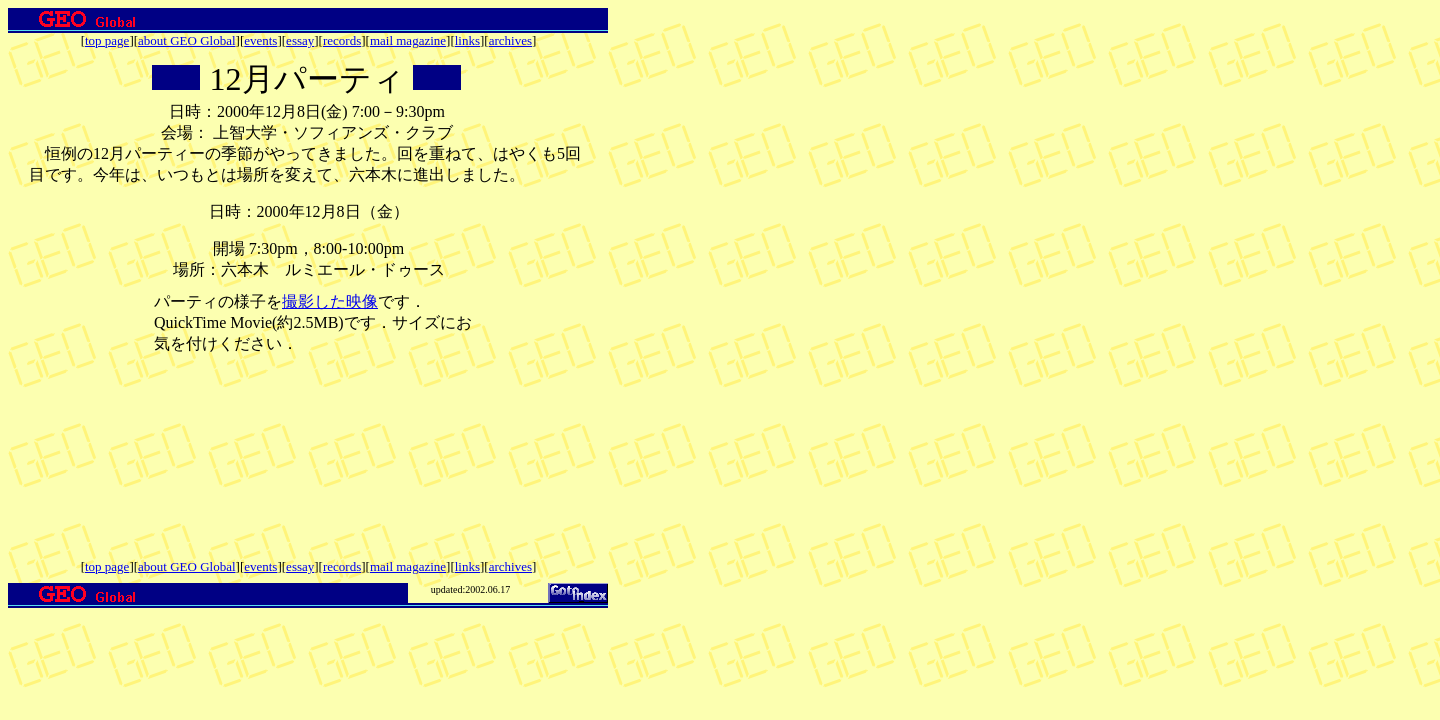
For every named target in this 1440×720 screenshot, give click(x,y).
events (260, 40)
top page (107, 40)
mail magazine (408, 40)
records (342, 40)
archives (510, 40)
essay (300, 40)
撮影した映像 (330, 301)
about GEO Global (186, 40)
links (467, 40)
